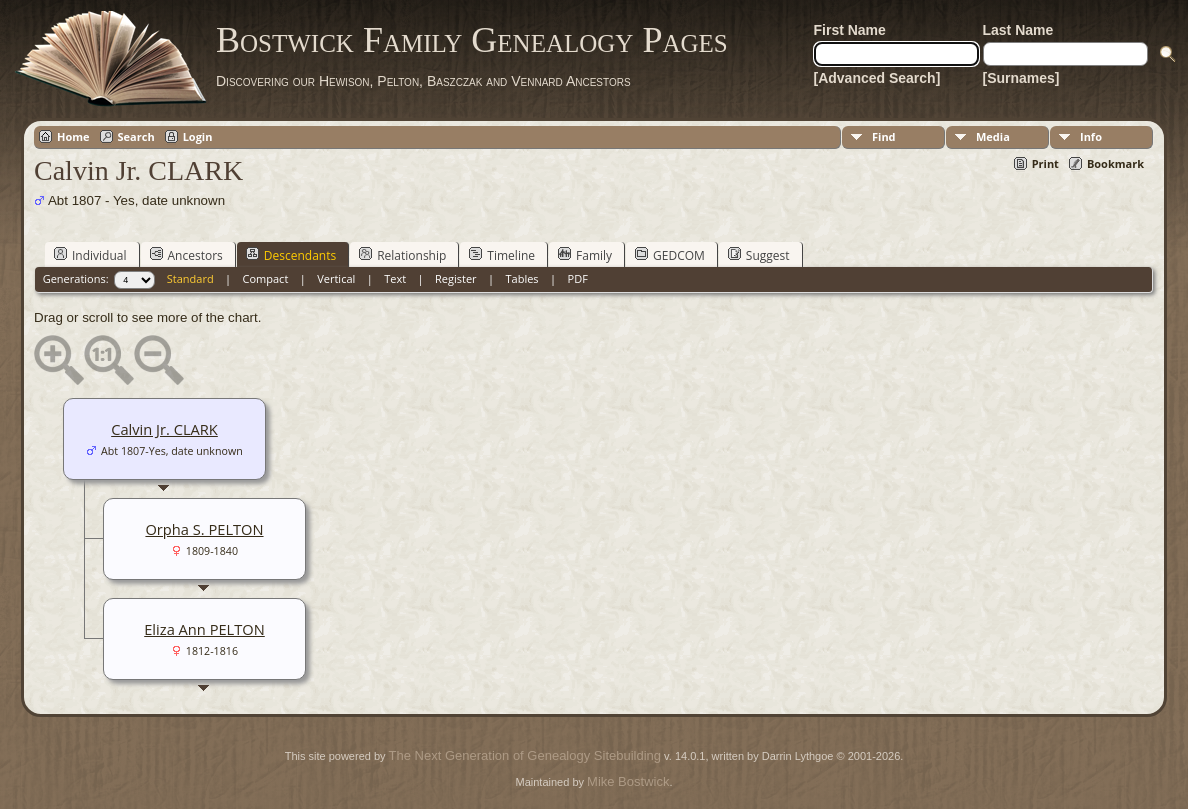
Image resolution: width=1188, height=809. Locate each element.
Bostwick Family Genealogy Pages (472, 40)
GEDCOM (670, 255)
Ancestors (186, 255)
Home (73, 136)
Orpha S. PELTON (204, 529)
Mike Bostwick (628, 781)
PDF (578, 278)
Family (585, 255)
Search (136, 136)
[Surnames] (1021, 78)
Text (395, 278)
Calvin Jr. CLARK (164, 429)
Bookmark (1115, 163)
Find (884, 136)
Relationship (402, 255)
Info (1091, 136)
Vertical (336, 278)
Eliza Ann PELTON (204, 629)
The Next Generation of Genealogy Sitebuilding (525, 755)
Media (993, 136)
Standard (190, 278)
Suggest (759, 255)
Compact (266, 278)
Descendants (291, 255)
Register (456, 278)
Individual (90, 255)
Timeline (502, 255)
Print (1045, 163)
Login (198, 136)
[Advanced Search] (877, 78)
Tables (522, 278)
